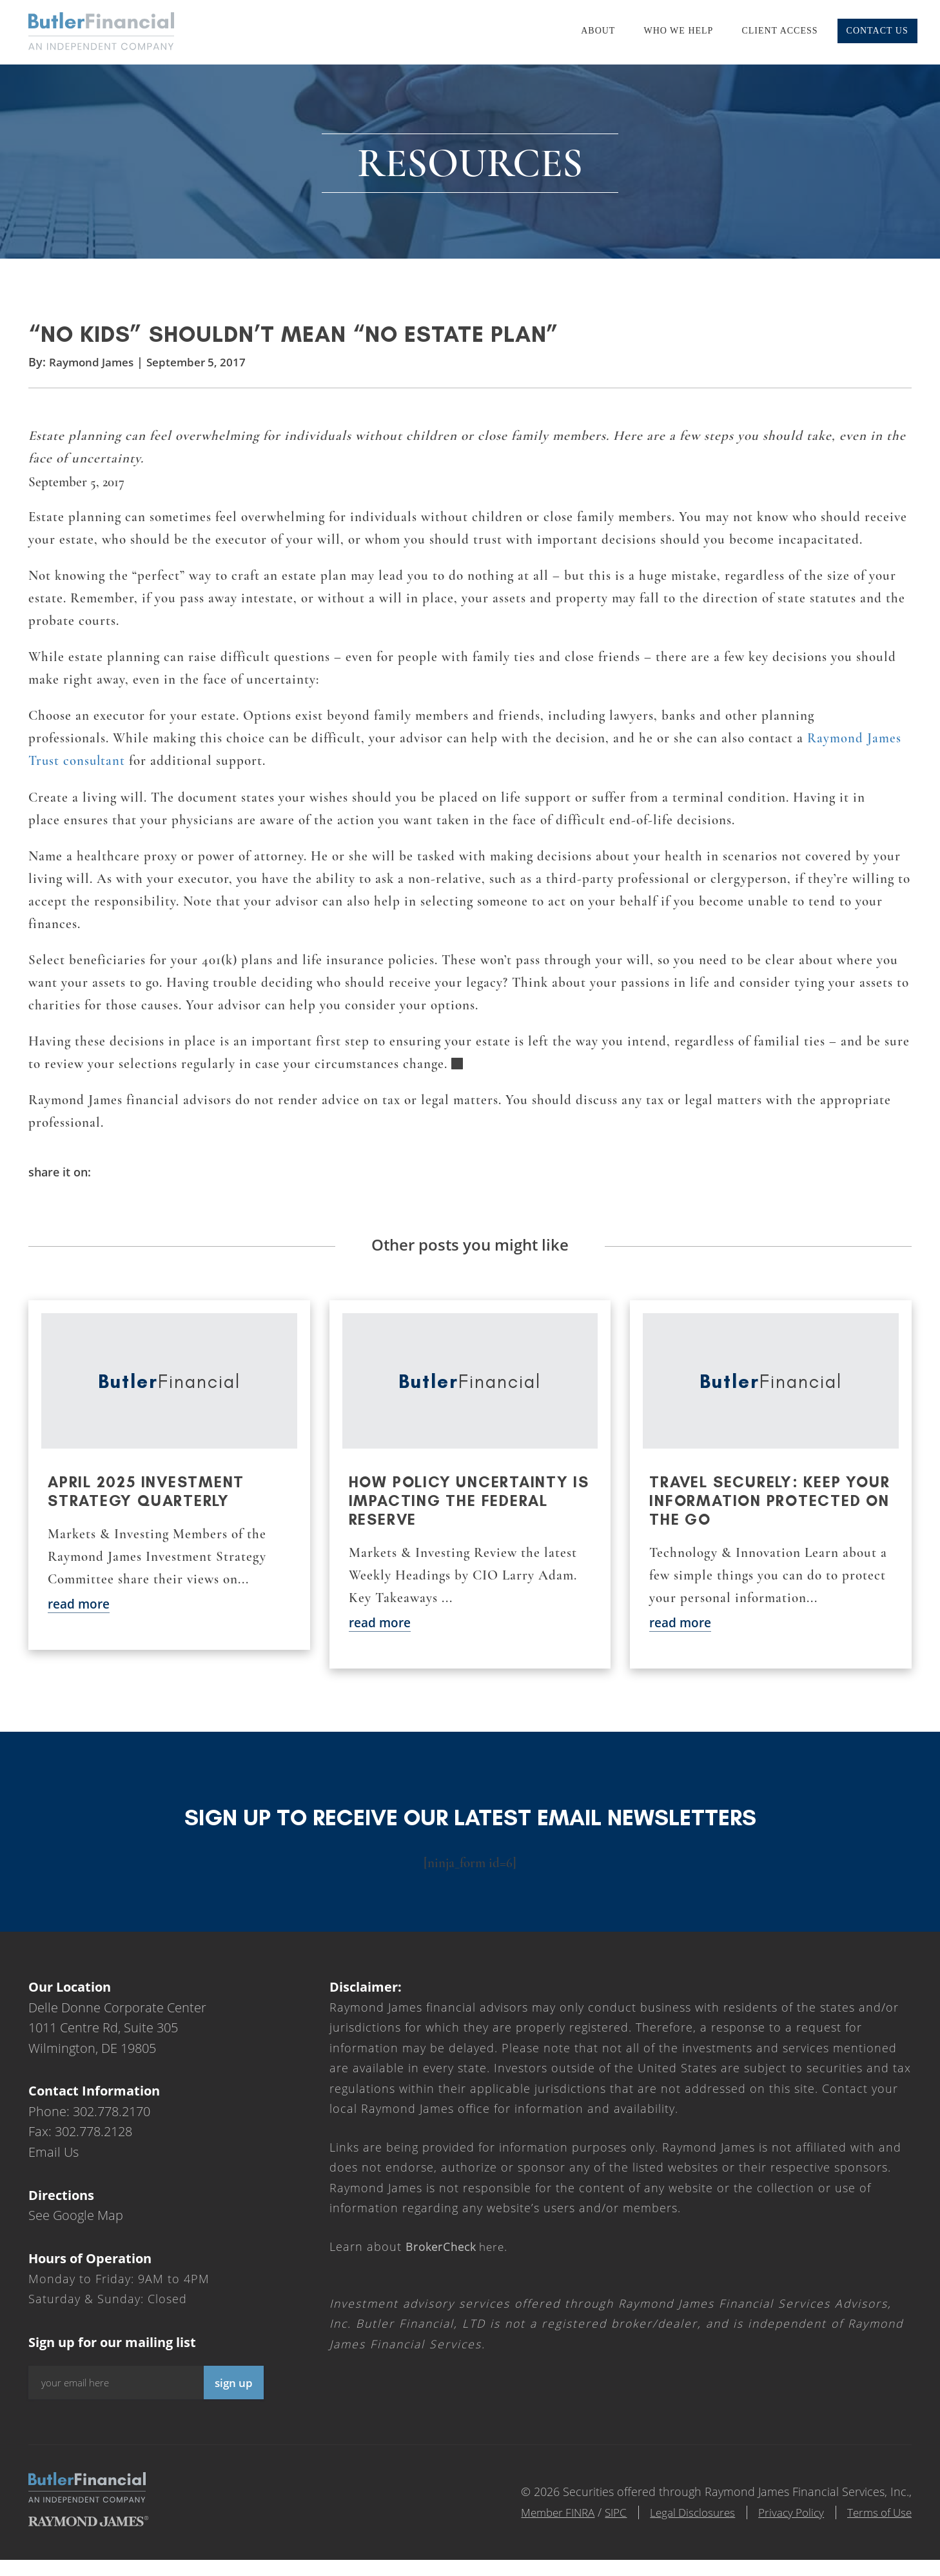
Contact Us (877, 30)
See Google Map (75, 2231)
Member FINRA (533, 2528)
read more (80, 1620)
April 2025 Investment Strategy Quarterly (149, 1507)
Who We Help (678, 30)
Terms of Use (877, 2528)
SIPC (595, 2528)
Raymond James (93, 375)
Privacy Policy (782, 2528)
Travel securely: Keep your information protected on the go (747, 1517)
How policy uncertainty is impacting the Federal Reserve (461, 1517)
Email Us (53, 2168)
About (598, 30)
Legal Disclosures (677, 2528)
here (458, 2262)
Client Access (779, 30)
